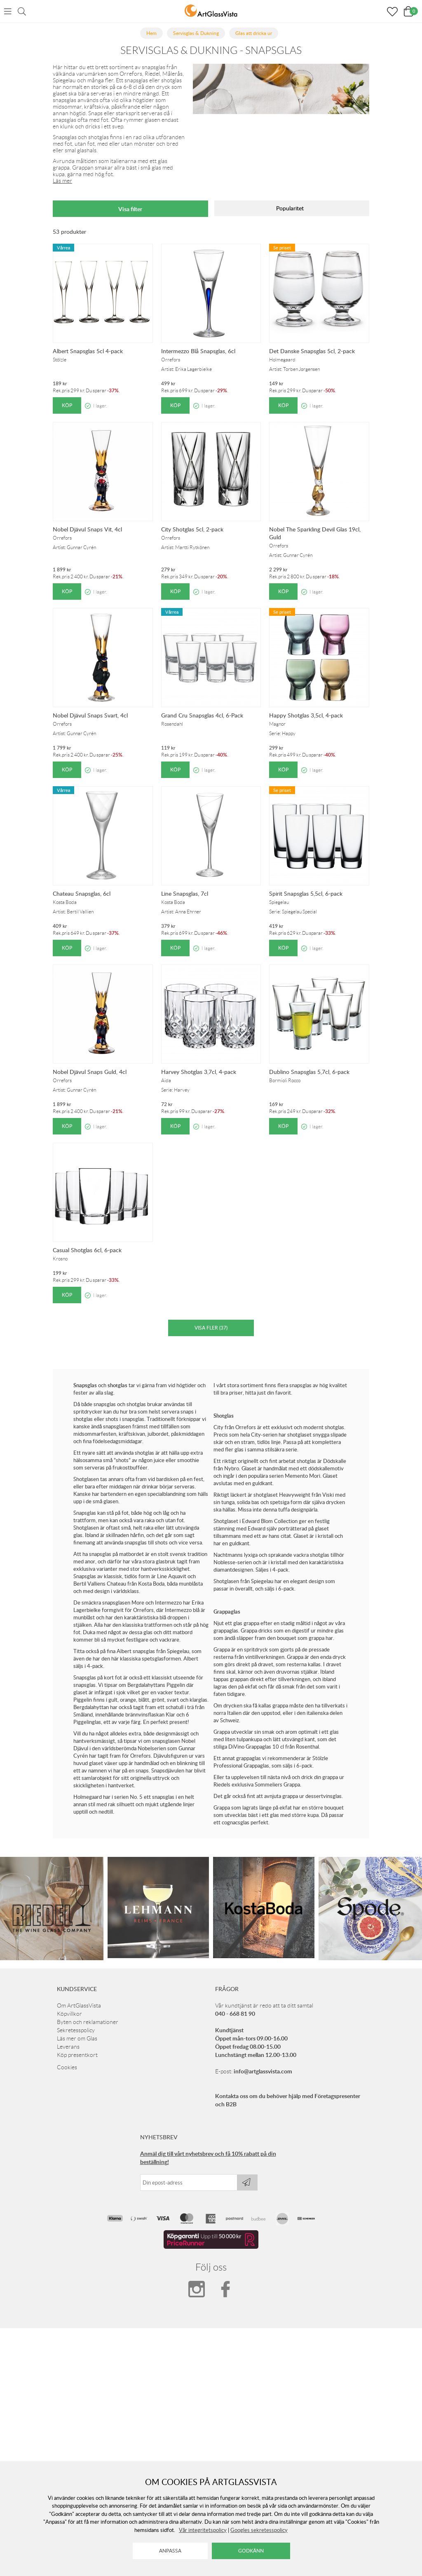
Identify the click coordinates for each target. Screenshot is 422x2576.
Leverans (68, 2046)
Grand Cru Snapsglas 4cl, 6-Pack (202, 715)
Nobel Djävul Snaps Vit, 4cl (87, 529)
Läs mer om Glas (77, 2038)
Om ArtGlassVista (79, 2005)
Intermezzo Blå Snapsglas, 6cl (198, 351)
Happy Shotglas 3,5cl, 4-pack (306, 715)
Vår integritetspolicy (203, 2530)
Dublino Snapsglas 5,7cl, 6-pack (309, 1072)
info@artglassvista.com (263, 2071)
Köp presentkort (77, 2055)
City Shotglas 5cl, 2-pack (192, 529)
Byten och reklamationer (87, 2022)
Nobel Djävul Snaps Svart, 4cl (90, 715)
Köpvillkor (69, 2013)
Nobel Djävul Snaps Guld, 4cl (90, 1072)
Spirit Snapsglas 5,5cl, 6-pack (305, 893)
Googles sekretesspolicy (259, 2530)
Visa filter (130, 209)
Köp (67, 405)
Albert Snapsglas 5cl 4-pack (88, 351)
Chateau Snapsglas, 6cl (81, 893)
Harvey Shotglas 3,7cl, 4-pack (198, 1072)
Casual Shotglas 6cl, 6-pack (87, 1250)
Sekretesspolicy (76, 2030)
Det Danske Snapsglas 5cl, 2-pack (312, 351)
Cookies (67, 2067)
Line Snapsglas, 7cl (184, 893)
